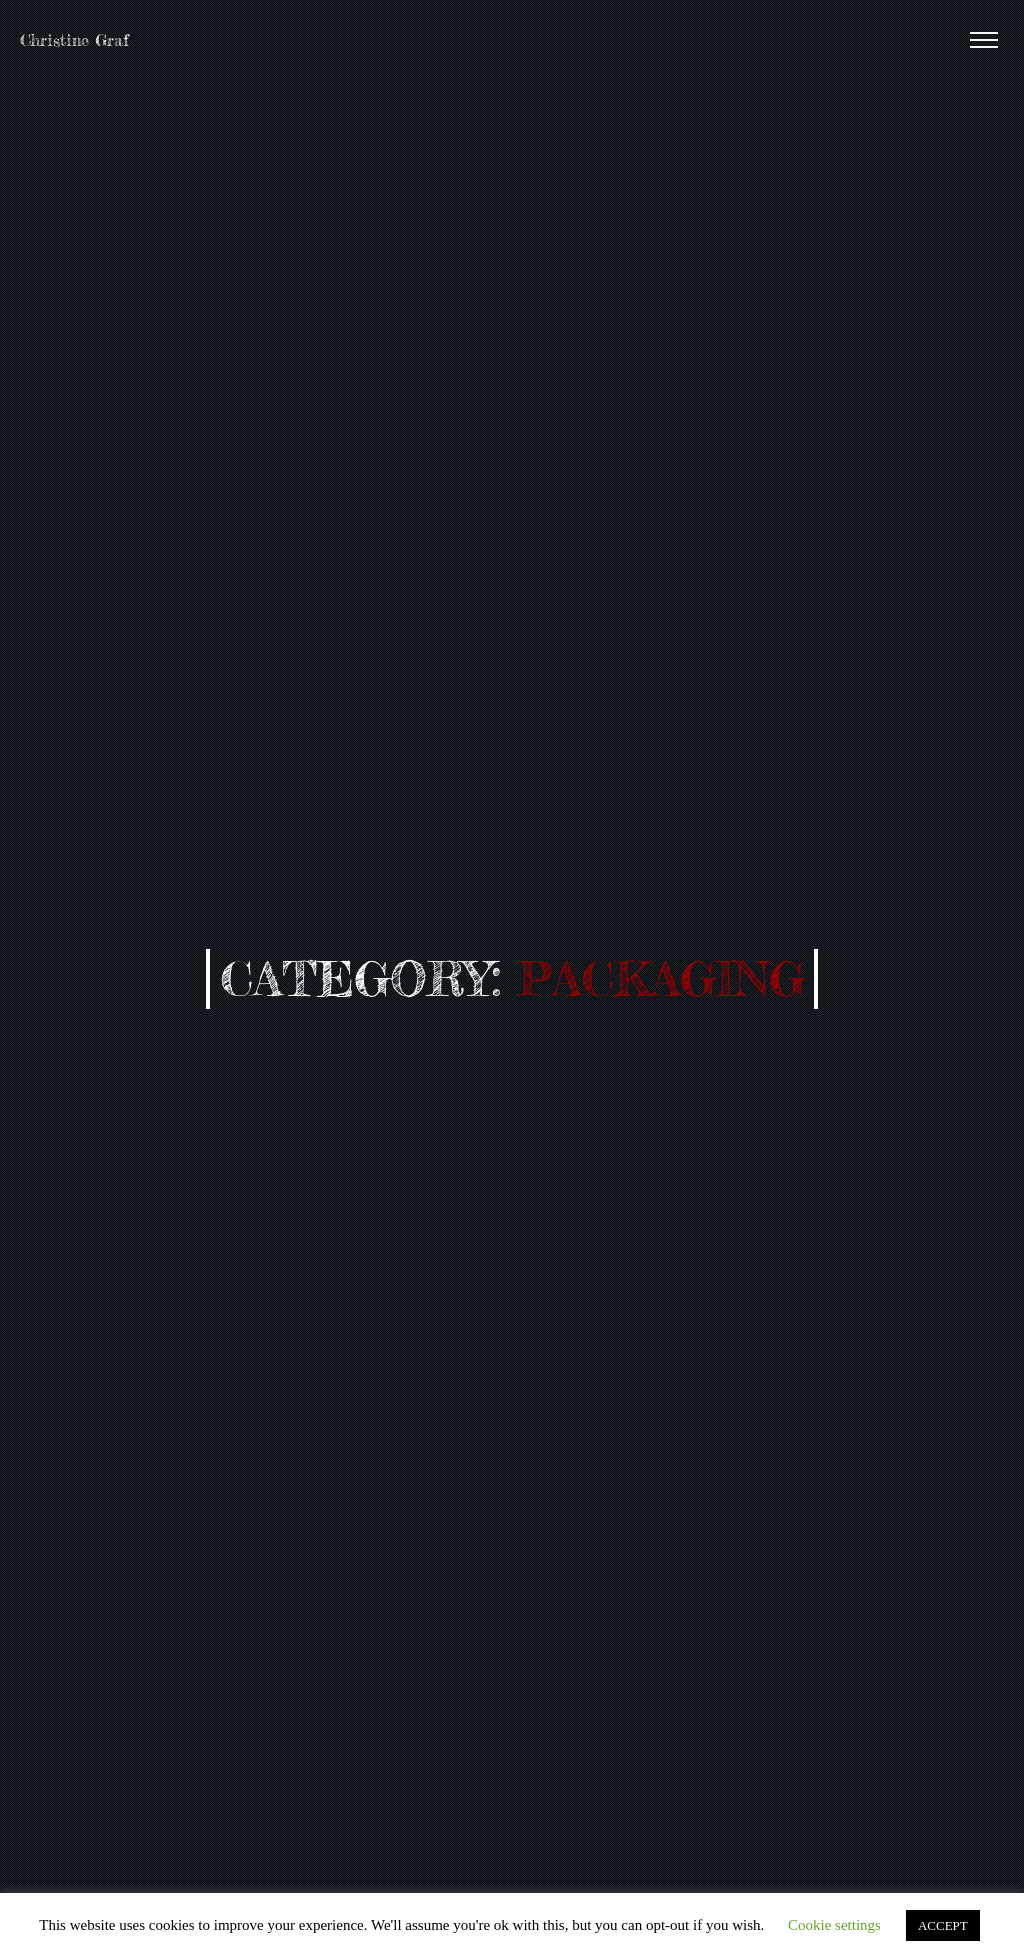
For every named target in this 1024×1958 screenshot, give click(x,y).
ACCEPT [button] (943, 1925)
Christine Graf (74, 40)
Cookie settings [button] (834, 1925)
